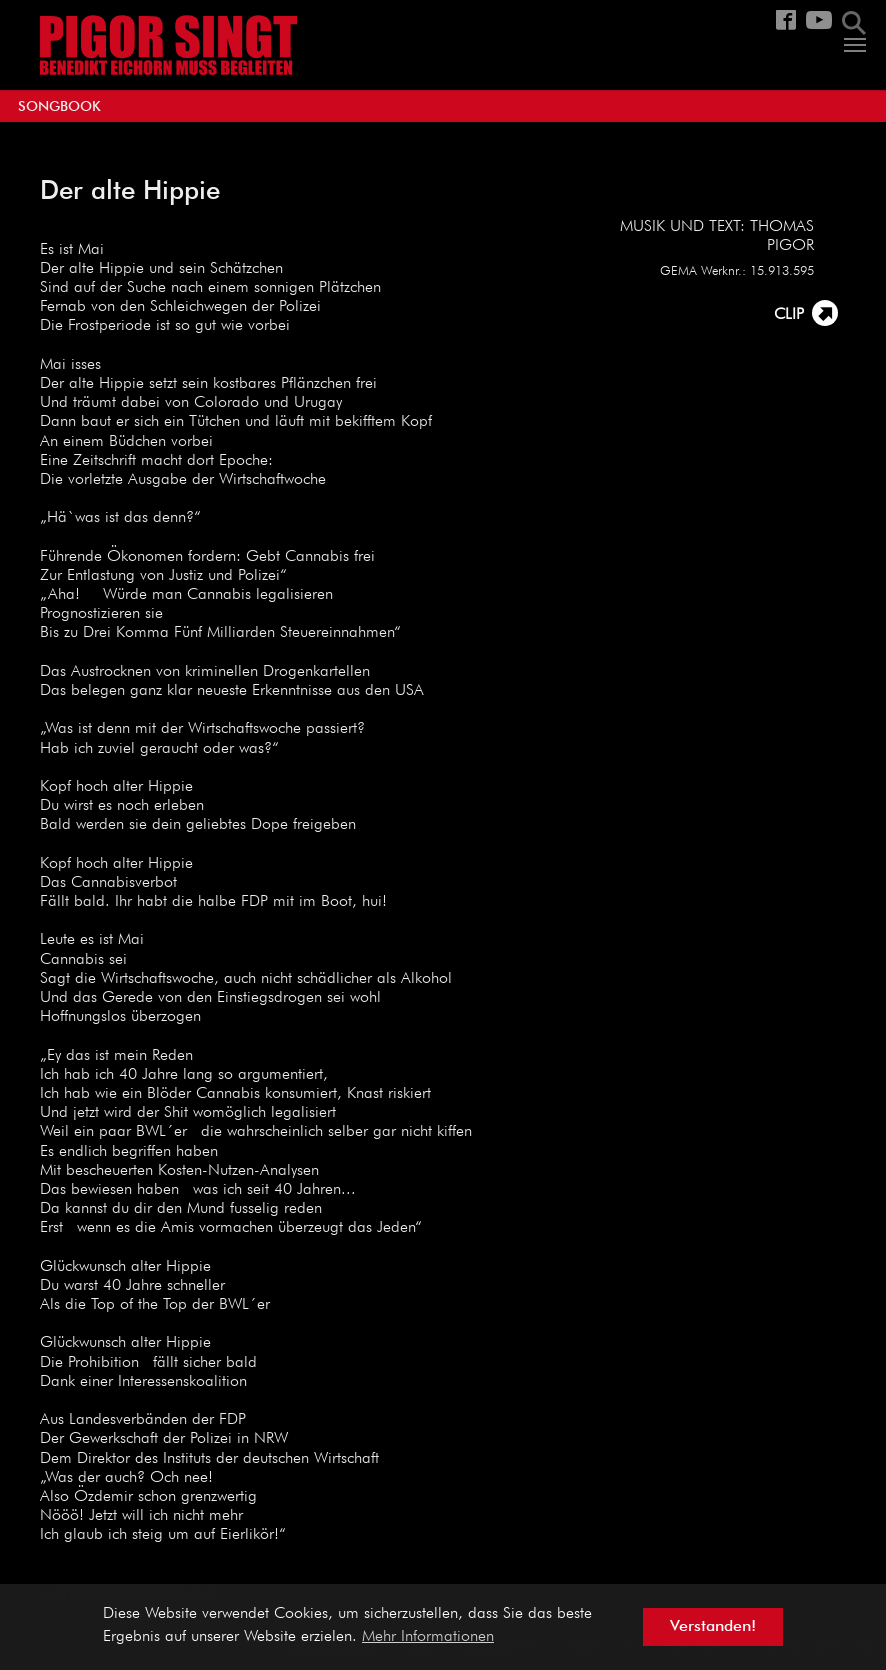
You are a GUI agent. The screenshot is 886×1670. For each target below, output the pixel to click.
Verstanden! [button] (713, 1627)
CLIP (789, 315)
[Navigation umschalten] (855, 45)
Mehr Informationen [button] (428, 1637)
